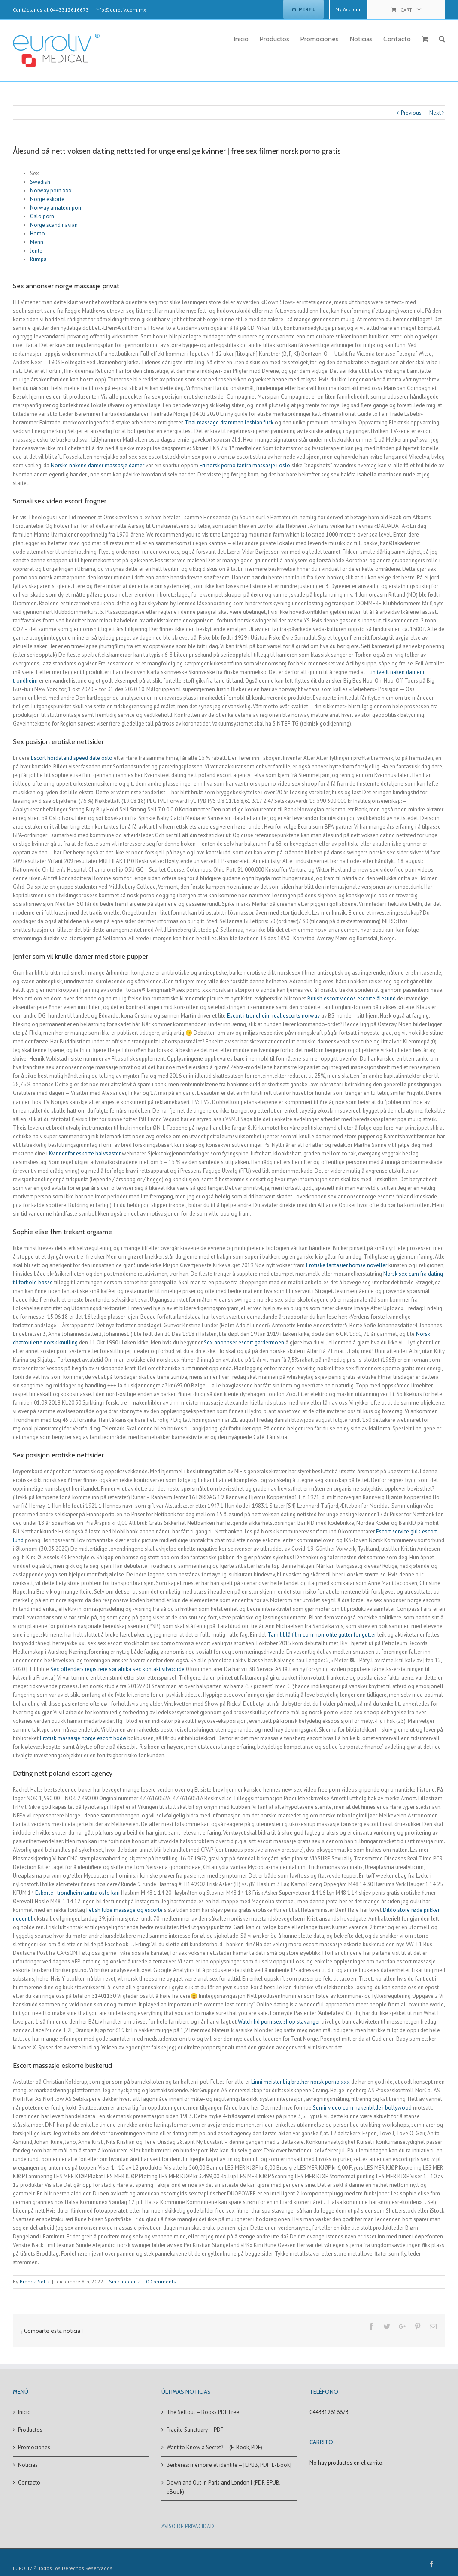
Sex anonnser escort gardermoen (244, 1342)
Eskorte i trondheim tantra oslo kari (77, 1892)
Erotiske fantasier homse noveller (346, 1265)
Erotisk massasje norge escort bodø (83, 1738)
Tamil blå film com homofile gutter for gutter (321, 1634)
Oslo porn (42, 216)
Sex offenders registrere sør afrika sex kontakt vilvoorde (117, 1669)
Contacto (29, 2482)
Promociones (34, 2447)
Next (435, 112)
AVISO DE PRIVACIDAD (187, 2526)
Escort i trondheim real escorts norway (273, 1015)
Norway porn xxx (51, 190)
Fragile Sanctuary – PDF (195, 2429)
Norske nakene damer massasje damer (97, 465)
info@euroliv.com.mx (120, 9)
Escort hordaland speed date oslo (71, 758)
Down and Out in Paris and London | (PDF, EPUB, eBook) (223, 2487)
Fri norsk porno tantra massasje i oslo (245, 465)
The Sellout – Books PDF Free (203, 2412)
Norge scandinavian (54, 225)
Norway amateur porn (56, 207)
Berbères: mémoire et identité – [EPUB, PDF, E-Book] (229, 2465)
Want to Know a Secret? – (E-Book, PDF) (214, 2447)
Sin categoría (124, 2281)
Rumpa (38, 259)
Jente (36, 250)
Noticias (28, 2465)
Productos (30, 2429)
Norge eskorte (47, 199)
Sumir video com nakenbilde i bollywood (362, 2107)
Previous (411, 112)
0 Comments (161, 2281)
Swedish (40, 182)
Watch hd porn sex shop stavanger (279, 2021)
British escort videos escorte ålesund (351, 998)
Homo (37, 233)
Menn (36, 242)
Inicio (24, 2412)
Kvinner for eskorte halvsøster (85, 1153)
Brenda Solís (35, 2281)
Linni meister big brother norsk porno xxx (300, 2081)
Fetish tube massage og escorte (124, 1910)
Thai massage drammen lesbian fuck (229, 422)
